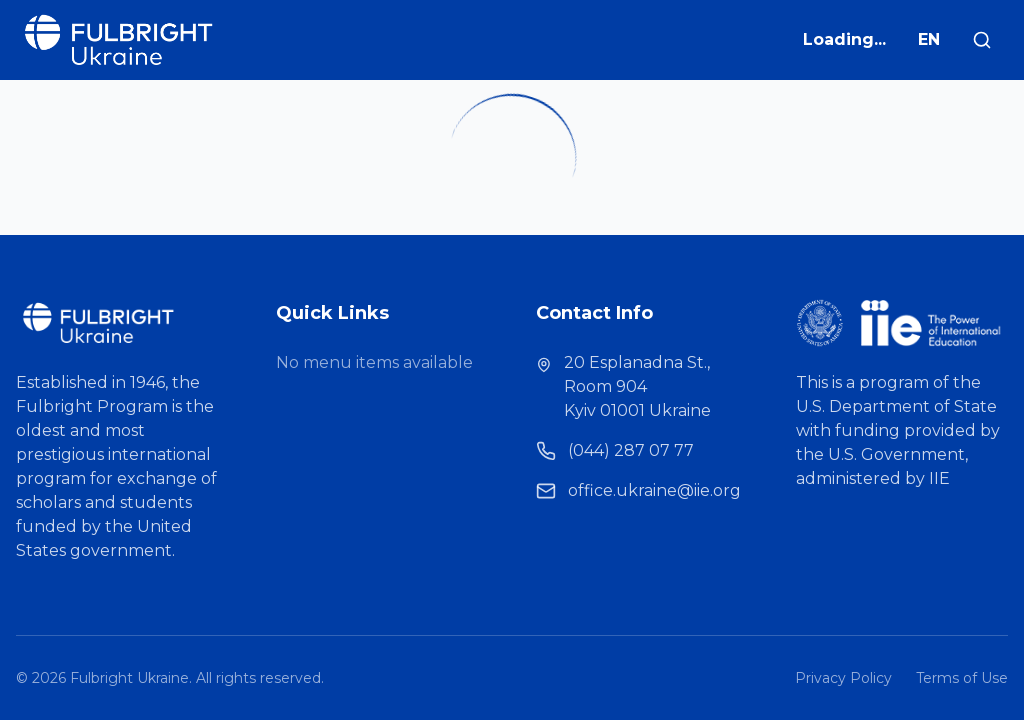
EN (929, 39)
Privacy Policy (843, 678)
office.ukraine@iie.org (654, 490)
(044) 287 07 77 (631, 450)
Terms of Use (962, 678)
